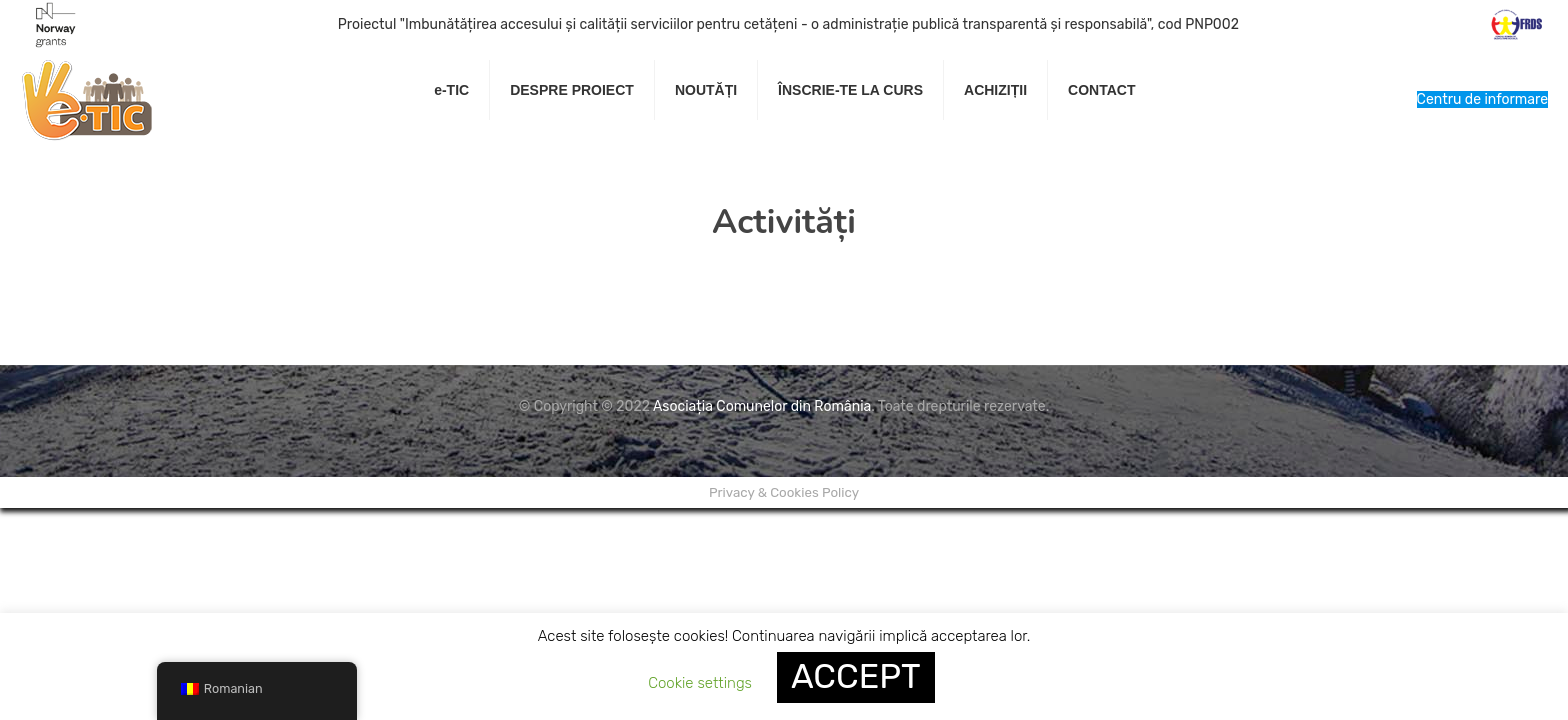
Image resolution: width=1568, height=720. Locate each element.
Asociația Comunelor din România (762, 406)
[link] (572, 140)
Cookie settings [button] (700, 683)
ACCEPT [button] (856, 676)
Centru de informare (1482, 99)
